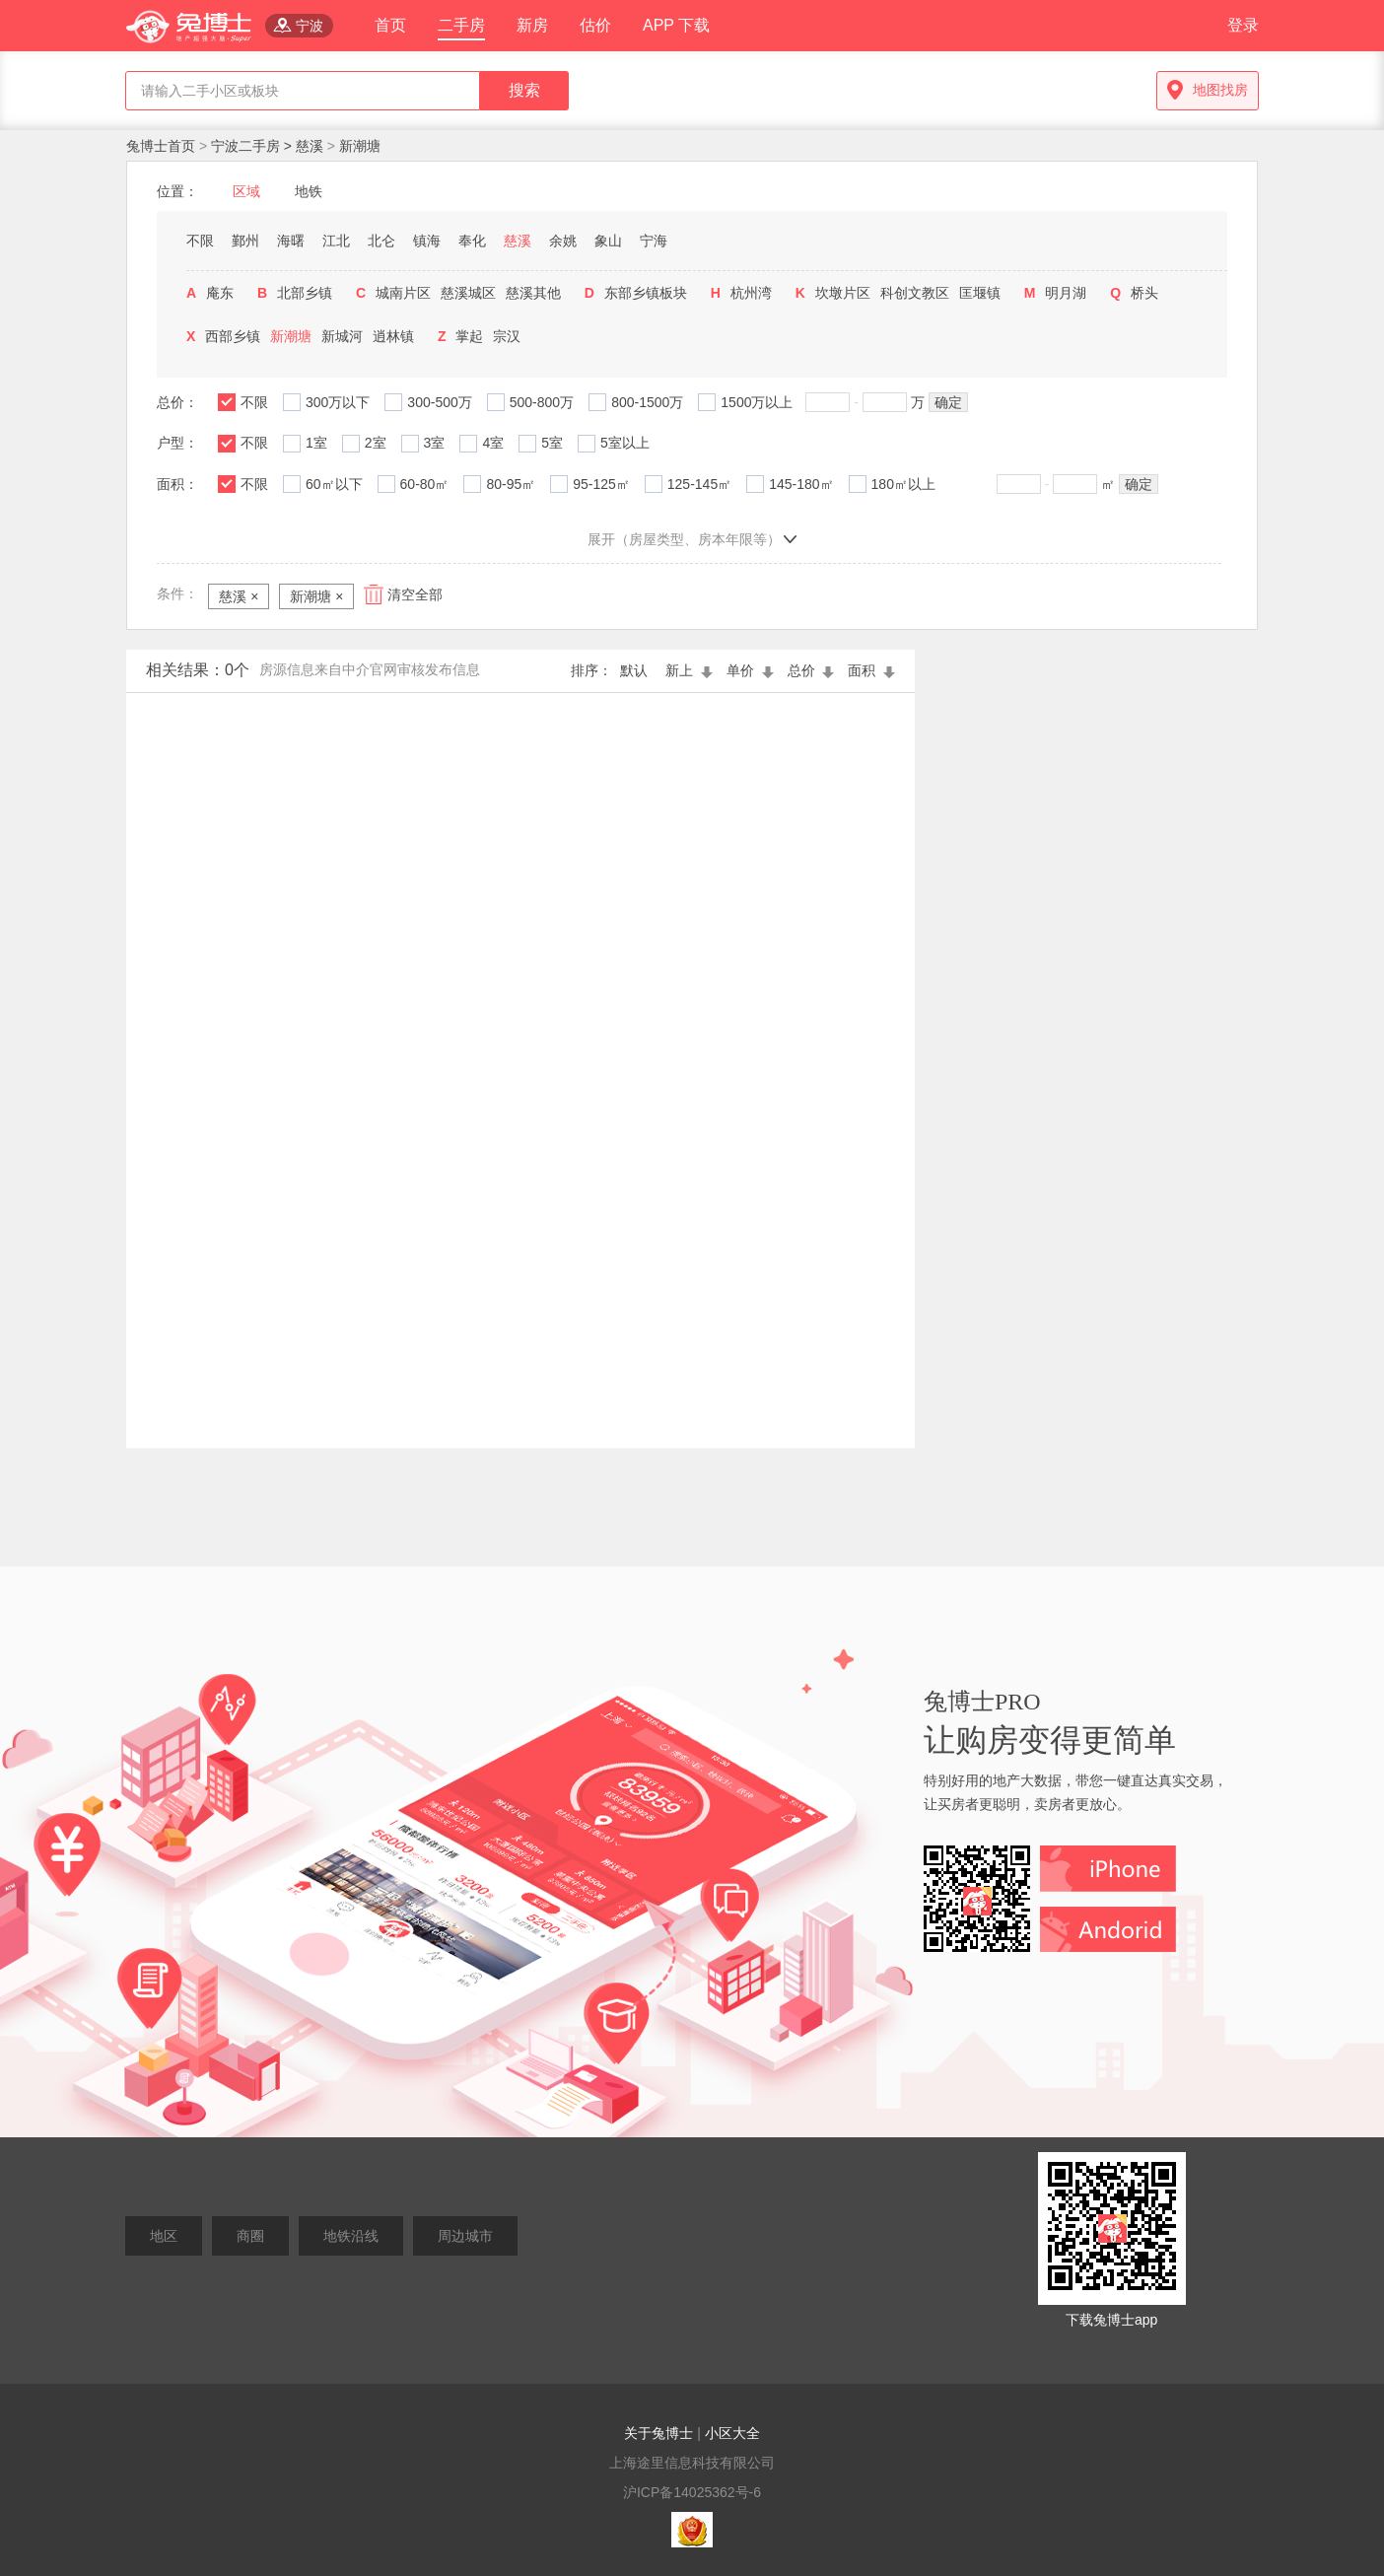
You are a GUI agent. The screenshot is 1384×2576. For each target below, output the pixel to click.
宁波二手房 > (253, 146)
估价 (595, 25)
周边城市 (465, 2236)
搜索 (524, 90)
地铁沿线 (351, 2236)
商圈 (250, 2236)
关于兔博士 (658, 2433)
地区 (163, 2236)
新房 (532, 25)
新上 (691, 670)
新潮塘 (360, 146)
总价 (813, 670)
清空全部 (415, 594)
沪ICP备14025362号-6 (692, 2492)
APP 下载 (676, 25)
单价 (752, 670)
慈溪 (309, 146)
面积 (871, 670)
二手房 (461, 25)
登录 (1243, 25)
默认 (638, 670)
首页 (390, 25)
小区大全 (732, 2433)
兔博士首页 (162, 146)
